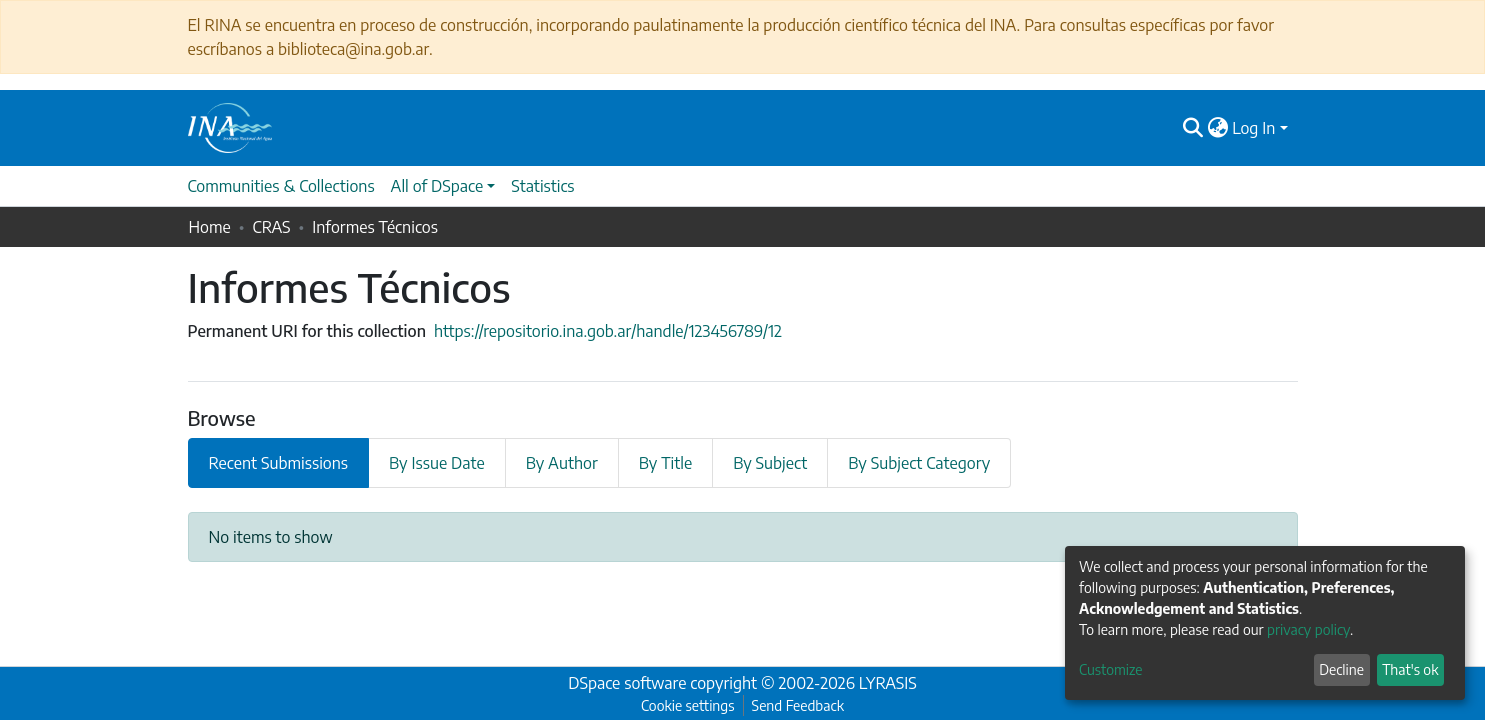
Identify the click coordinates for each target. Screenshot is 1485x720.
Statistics (542, 186)
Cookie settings (687, 705)
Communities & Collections (281, 186)
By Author (562, 463)
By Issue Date (437, 463)
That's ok (1410, 669)
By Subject (770, 463)
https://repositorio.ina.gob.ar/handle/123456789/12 (608, 331)
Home (210, 227)
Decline (1341, 669)
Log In (1253, 128)
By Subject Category (919, 463)
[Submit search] (1192, 128)
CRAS (271, 227)
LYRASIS (888, 683)
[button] (1217, 128)
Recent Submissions (279, 463)
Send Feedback (798, 705)
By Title (665, 463)
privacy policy (1308, 629)
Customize (1111, 669)
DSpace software (627, 683)
